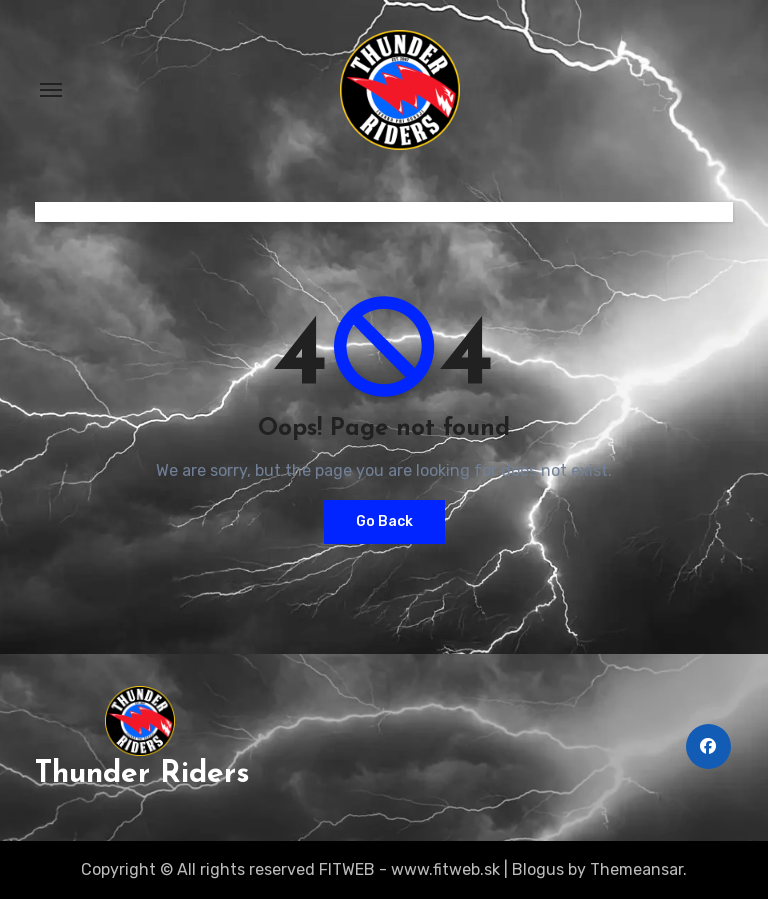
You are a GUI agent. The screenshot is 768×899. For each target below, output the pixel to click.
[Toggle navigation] (51, 90)
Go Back (384, 521)
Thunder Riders (142, 774)
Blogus (538, 869)
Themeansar (636, 869)
